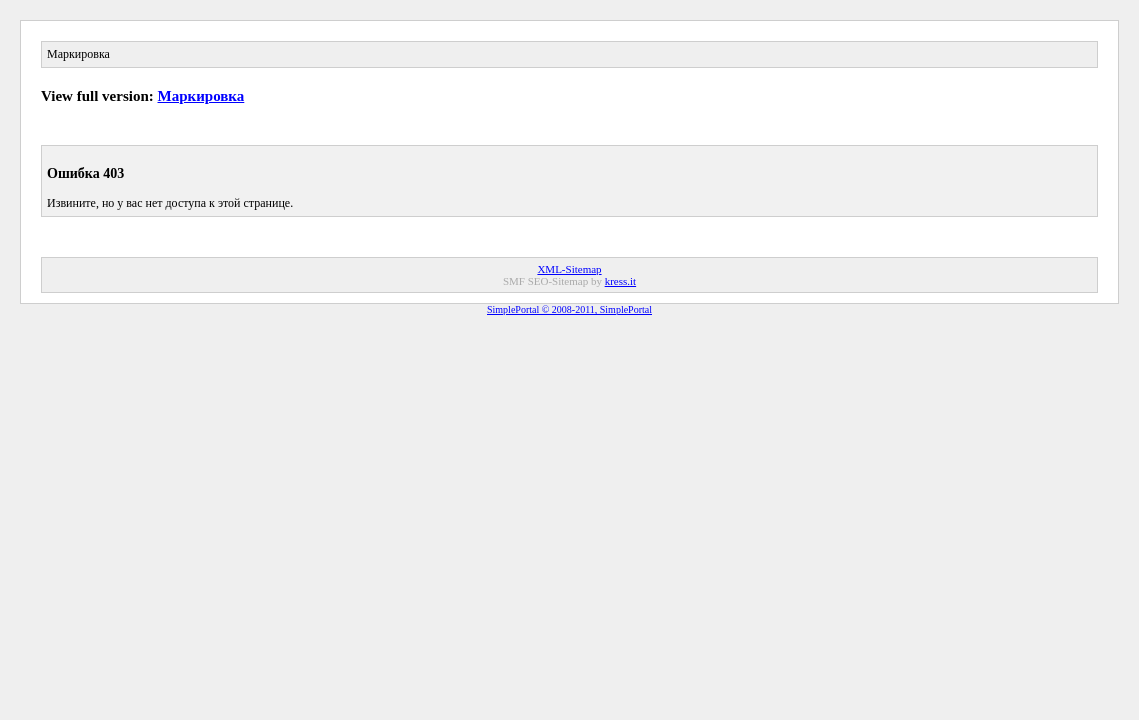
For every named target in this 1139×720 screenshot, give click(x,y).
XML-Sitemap (569, 269)
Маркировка (201, 96)
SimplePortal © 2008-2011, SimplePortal (569, 309)
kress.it (620, 281)
